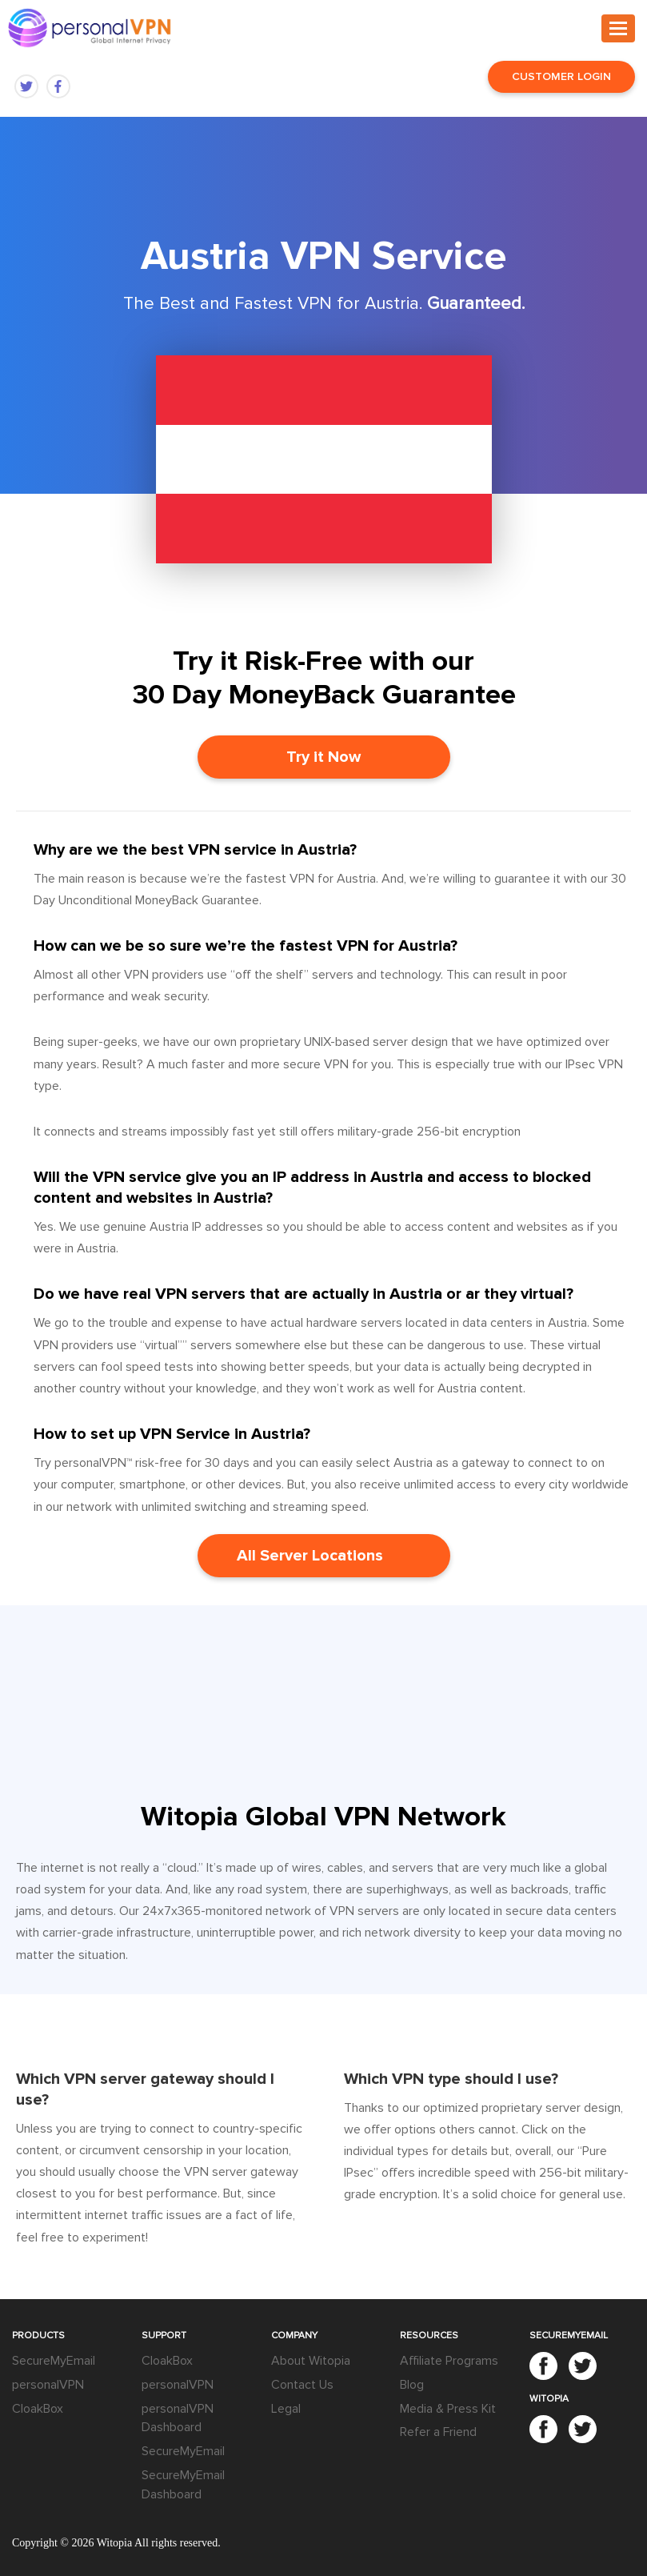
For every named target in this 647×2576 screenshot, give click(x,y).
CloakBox (37, 2409)
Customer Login (561, 76)
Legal (286, 2409)
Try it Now (323, 757)
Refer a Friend (438, 2432)
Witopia (115, 2543)
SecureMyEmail (53, 2361)
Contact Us (302, 2385)
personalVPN (48, 2385)
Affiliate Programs (449, 2361)
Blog (412, 2385)
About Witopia (310, 2361)
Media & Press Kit (448, 2409)
